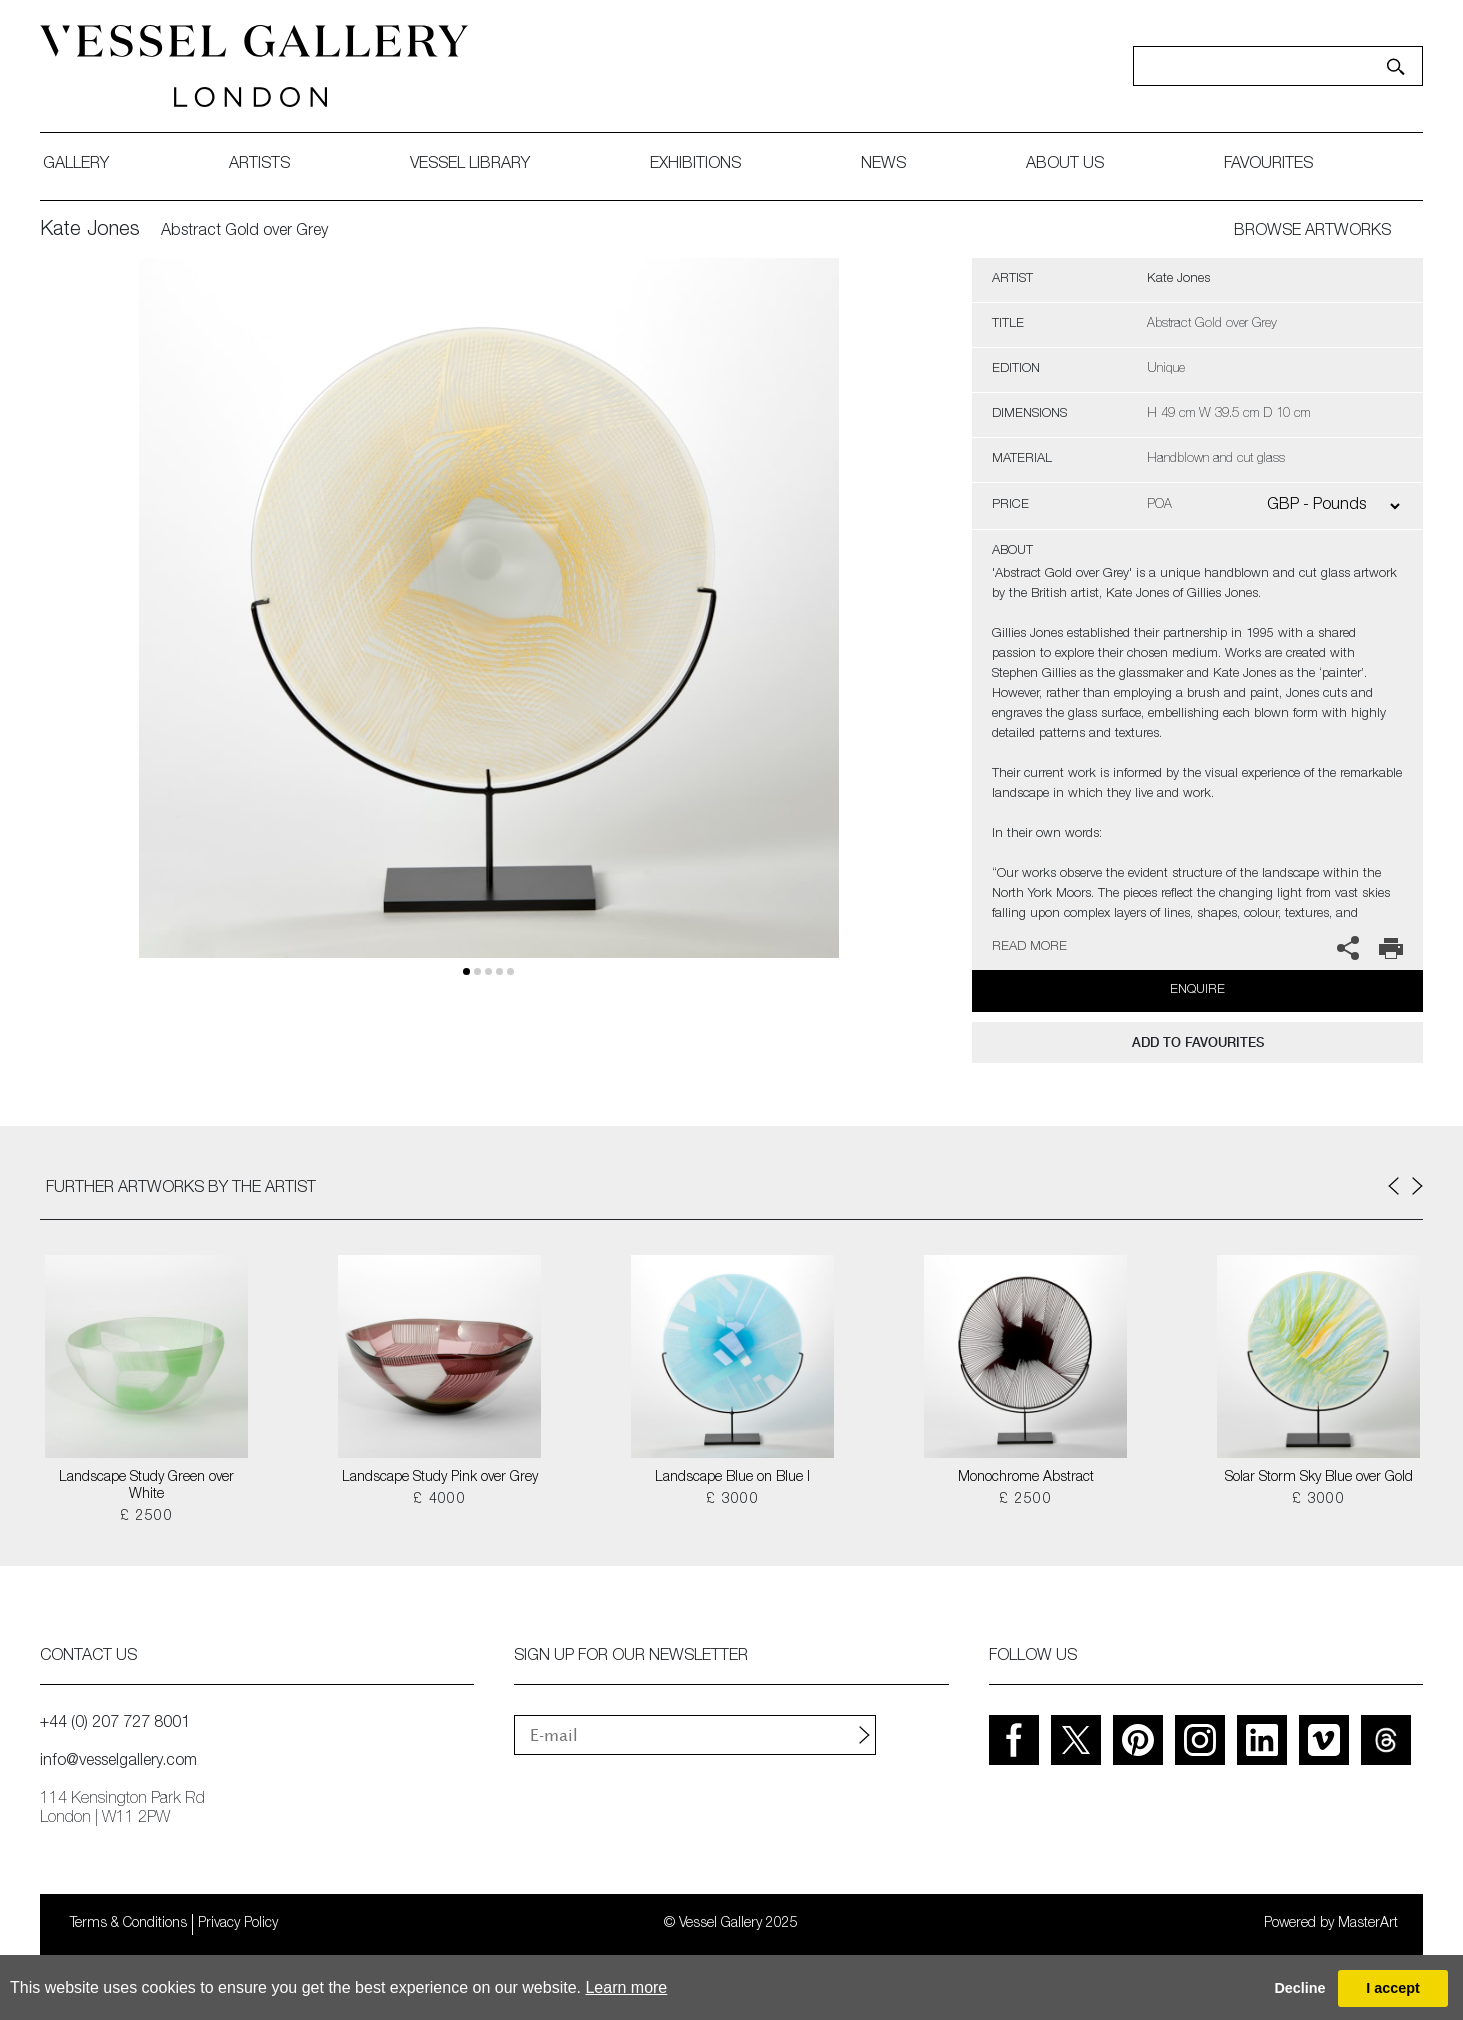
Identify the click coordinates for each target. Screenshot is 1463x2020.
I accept (1393, 1988)
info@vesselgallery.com (118, 1762)
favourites (1268, 165)
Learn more (626, 1987)
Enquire (1197, 990)
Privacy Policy (238, 1924)
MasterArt (1368, 1924)
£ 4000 (439, 1500)
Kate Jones (90, 231)
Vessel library (470, 165)
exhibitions (695, 165)
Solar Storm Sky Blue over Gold (1319, 1478)
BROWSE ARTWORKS (1312, 232)
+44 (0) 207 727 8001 (115, 1724)
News (883, 165)
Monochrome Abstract (1026, 1478)
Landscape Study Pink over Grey (440, 1478)
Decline (1299, 1988)
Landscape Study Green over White (146, 1486)
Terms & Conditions (128, 1924)
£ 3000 (732, 1500)
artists (259, 165)
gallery (76, 165)
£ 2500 (146, 1517)
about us (1065, 165)
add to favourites (1198, 1042)
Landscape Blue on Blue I (732, 1478)
